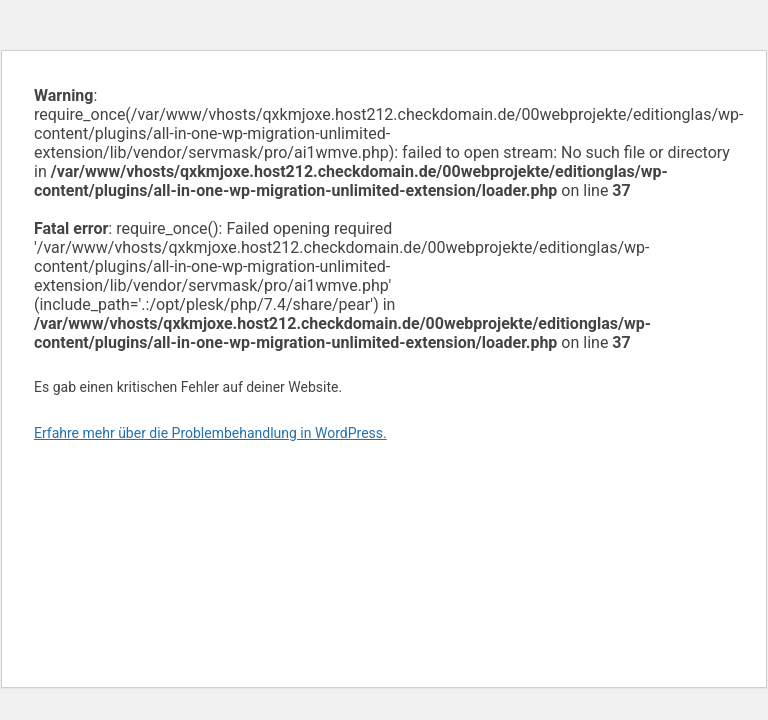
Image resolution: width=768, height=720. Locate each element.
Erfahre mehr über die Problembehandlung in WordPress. (210, 433)
